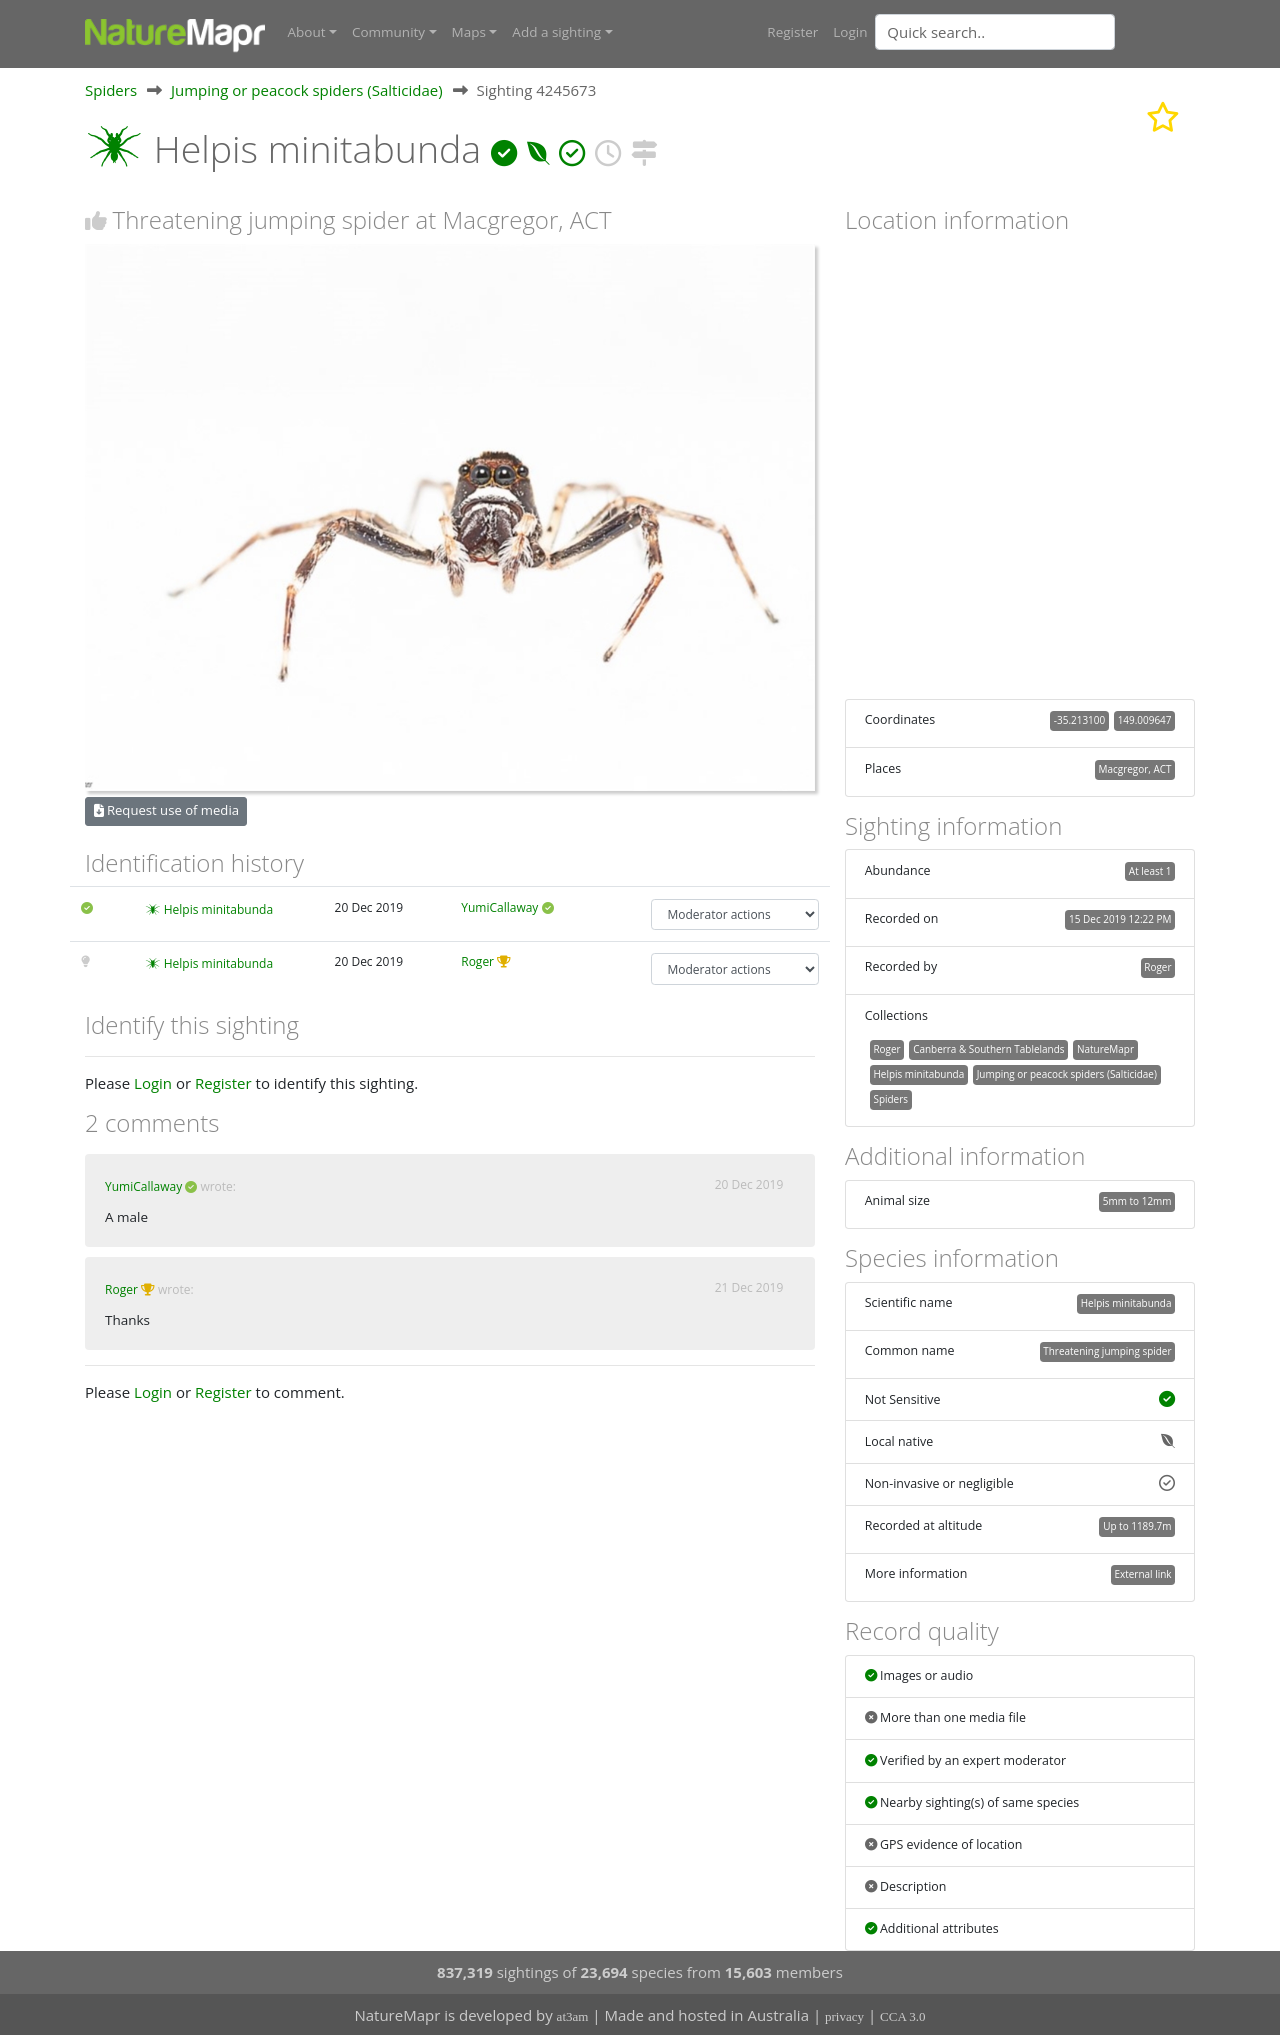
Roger (477, 961)
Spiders (111, 89)
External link (1142, 1574)
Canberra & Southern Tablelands (988, 1049)
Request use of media (166, 810)
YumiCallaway (499, 906)
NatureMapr (1105, 1049)
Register (792, 32)
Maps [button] (469, 32)
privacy (844, 2015)
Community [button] (388, 32)
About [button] (307, 32)
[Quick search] (995, 32)
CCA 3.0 (903, 2015)
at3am (573, 2015)
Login (850, 32)
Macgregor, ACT (1135, 768)
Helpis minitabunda (218, 908)
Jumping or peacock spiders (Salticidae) (307, 89)
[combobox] (1035, 32)
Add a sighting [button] (556, 32)
